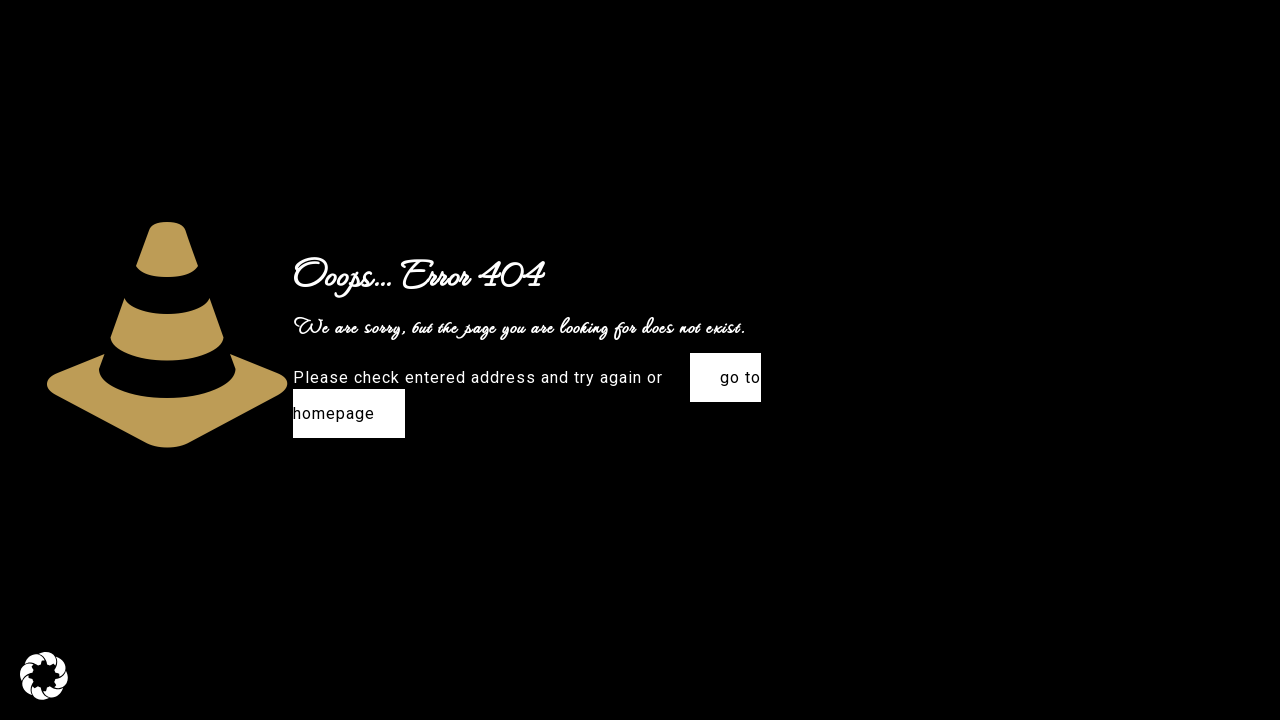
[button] (44, 676)
